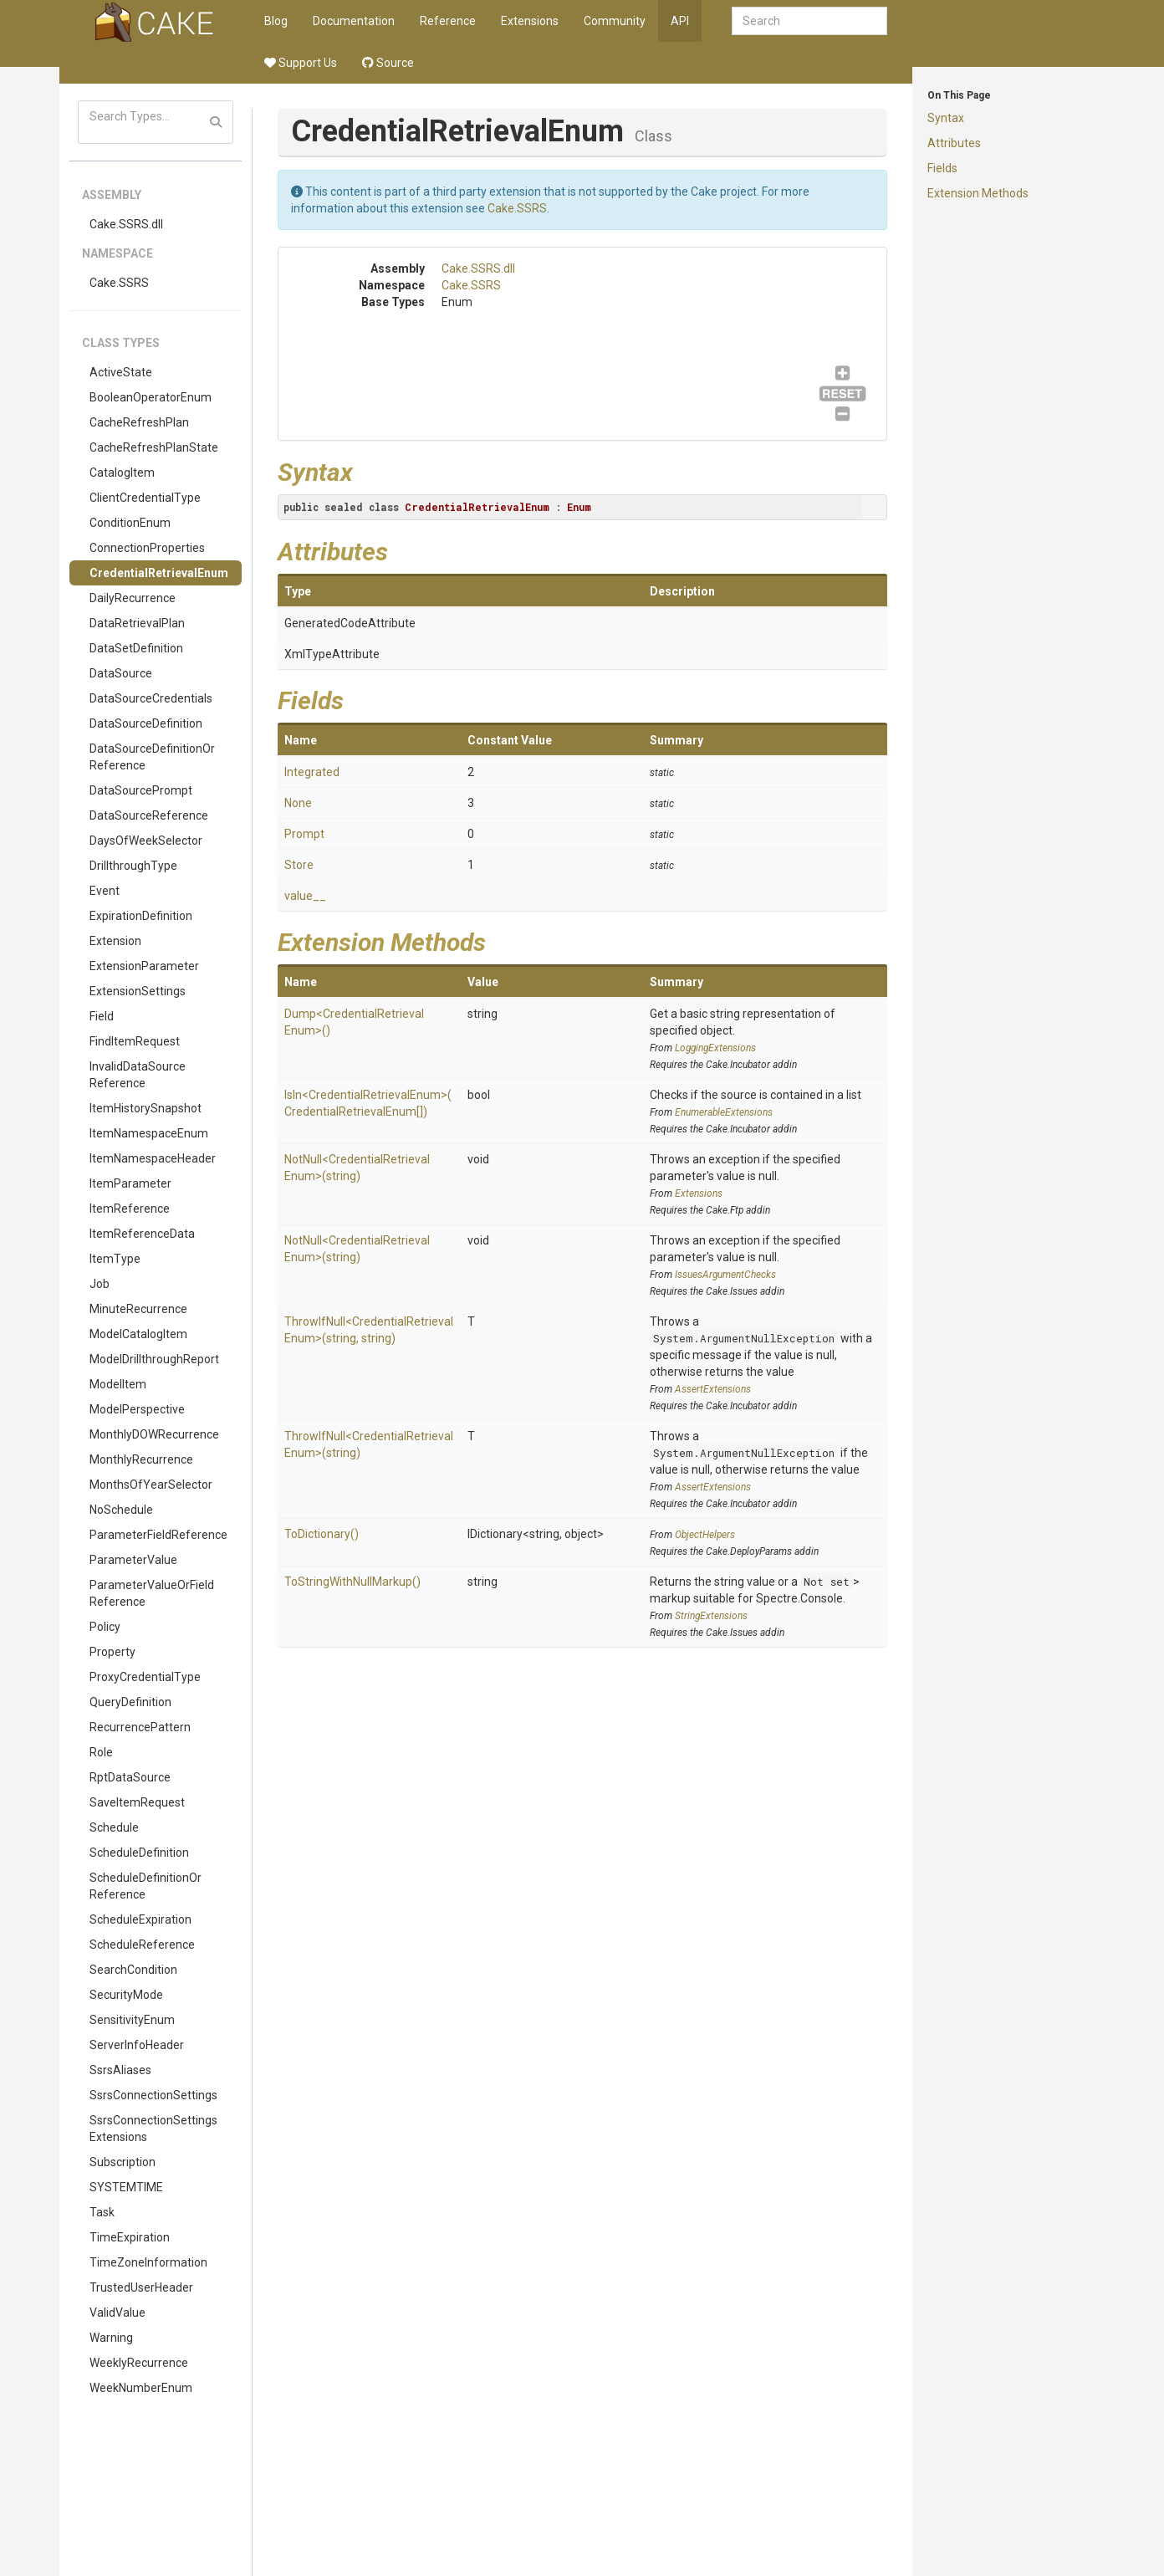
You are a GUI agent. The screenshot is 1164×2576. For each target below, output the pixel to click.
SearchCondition (133, 1969)
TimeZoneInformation (148, 2262)
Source (388, 62)
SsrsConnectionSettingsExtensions (153, 2128)
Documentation (354, 21)
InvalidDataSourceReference (137, 1075)
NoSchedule (121, 1509)
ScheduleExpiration (140, 1919)
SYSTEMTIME (126, 2187)
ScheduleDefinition (139, 1852)
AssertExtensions (713, 1389)
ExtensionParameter (144, 966)
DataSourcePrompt (140, 790)
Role (101, 1752)
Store (299, 864)
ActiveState (120, 372)
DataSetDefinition (136, 648)
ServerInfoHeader (136, 2045)
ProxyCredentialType (145, 1677)
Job (99, 1284)
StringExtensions (711, 1616)
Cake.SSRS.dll (126, 224)
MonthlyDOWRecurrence (154, 1434)
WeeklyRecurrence (138, 2362)
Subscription (122, 2162)
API (680, 21)
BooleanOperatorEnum (150, 397)
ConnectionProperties (147, 548)
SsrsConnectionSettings (153, 2095)
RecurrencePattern (140, 1727)
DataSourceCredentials (150, 698)
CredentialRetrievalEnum (158, 573)
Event (104, 890)
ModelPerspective (137, 1409)
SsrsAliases (120, 2070)
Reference (448, 21)
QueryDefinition (130, 1702)
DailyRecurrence (132, 598)
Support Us (300, 62)
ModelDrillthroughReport (154, 1359)
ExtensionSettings (137, 991)
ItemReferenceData (142, 1233)
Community (615, 21)
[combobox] (809, 21)
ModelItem (117, 1384)
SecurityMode (126, 1994)
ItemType (114, 1258)
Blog (276, 21)
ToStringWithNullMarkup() (352, 1581)
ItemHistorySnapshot (145, 1108)
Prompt (304, 834)
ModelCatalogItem (138, 1334)
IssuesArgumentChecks (725, 1274)
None (298, 803)
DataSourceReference (148, 815)
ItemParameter (130, 1183)
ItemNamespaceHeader (152, 1158)
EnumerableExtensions (724, 1112)
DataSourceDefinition (145, 723)
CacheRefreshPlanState (153, 447)
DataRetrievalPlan (137, 623)
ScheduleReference (142, 1944)
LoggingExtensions (715, 1048)
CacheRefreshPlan (139, 422)
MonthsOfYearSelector (150, 1484)
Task (102, 2212)
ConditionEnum (130, 522)
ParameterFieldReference (158, 1534)
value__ (305, 895)
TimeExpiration (129, 2237)
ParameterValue (133, 1560)
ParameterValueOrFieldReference (151, 1593)
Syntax (945, 118)
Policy (104, 1626)
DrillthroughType (133, 865)
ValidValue (117, 2312)
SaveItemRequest (137, 1802)
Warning (111, 2337)
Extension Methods (978, 193)
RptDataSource (130, 1777)
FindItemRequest (134, 1041)
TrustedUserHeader (141, 2287)
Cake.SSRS (119, 282)
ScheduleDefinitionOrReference (145, 1886)
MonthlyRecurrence (141, 1459)
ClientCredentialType (145, 497)
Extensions (530, 21)
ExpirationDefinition (140, 916)
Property (112, 1652)
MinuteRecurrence (138, 1309)
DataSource (120, 673)
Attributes (954, 143)
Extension (115, 941)
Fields (942, 168)
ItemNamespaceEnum (148, 1133)
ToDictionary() (321, 1534)
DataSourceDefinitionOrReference (152, 757)
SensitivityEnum (132, 2020)
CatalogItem (122, 472)
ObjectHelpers (705, 1535)
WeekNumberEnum (140, 2388)
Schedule (114, 1827)
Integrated (312, 772)
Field (101, 1016)
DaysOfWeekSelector (145, 840)
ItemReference (129, 1208)
